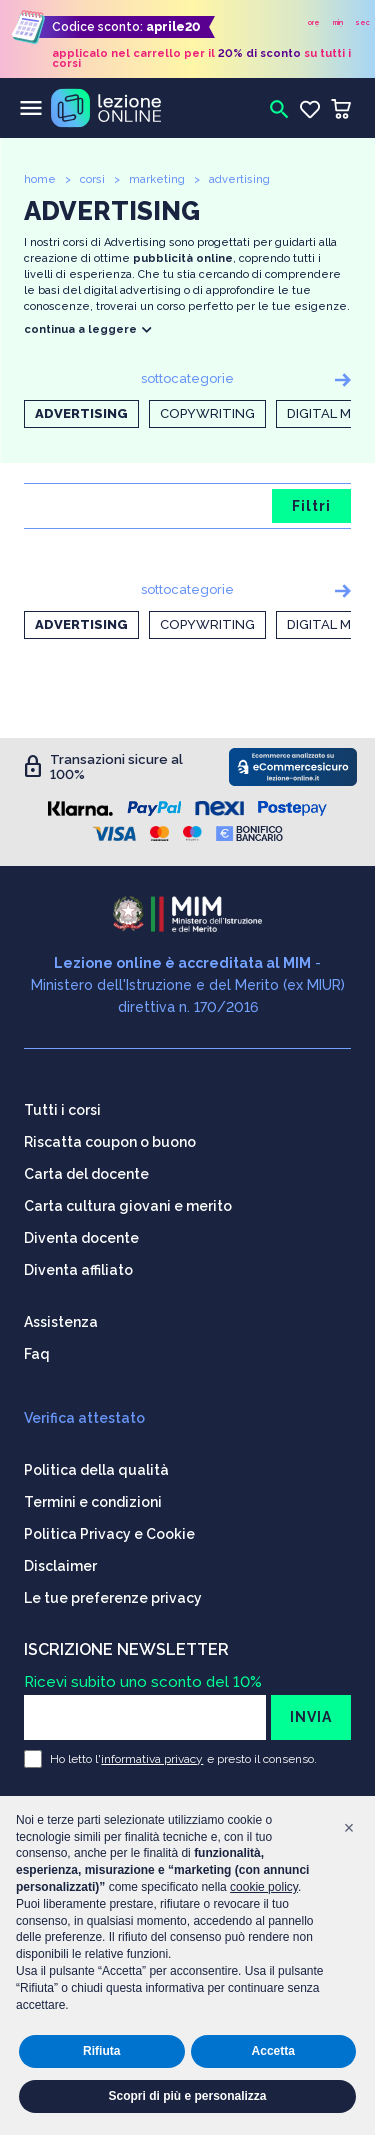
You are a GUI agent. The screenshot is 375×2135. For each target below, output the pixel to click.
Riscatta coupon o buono (110, 1142)
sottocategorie (187, 378)
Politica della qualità (96, 1470)
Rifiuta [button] (101, 2051)
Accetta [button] (273, 2051)
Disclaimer (60, 1566)
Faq (37, 1354)
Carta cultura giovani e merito (128, 1206)
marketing (157, 179)
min (338, 22)
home (40, 179)
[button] (349, 1828)
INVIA (311, 1717)
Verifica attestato (84, 1418)
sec (362, 22)
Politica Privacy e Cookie (109, 1534)
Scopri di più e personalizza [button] (187, 2096)
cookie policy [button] (264, 1887)
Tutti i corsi (62, 1110)
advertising (239, 179)
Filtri (311, 506)
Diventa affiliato (78, 1270)
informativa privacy (152, 1759)
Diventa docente (81, 1238)
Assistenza (61, 1322)
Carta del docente (86, 1174)
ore (314, 22)
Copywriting (207, 413)
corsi (92, 179)
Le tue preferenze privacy (113, 1598)
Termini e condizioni (93, 1502)
